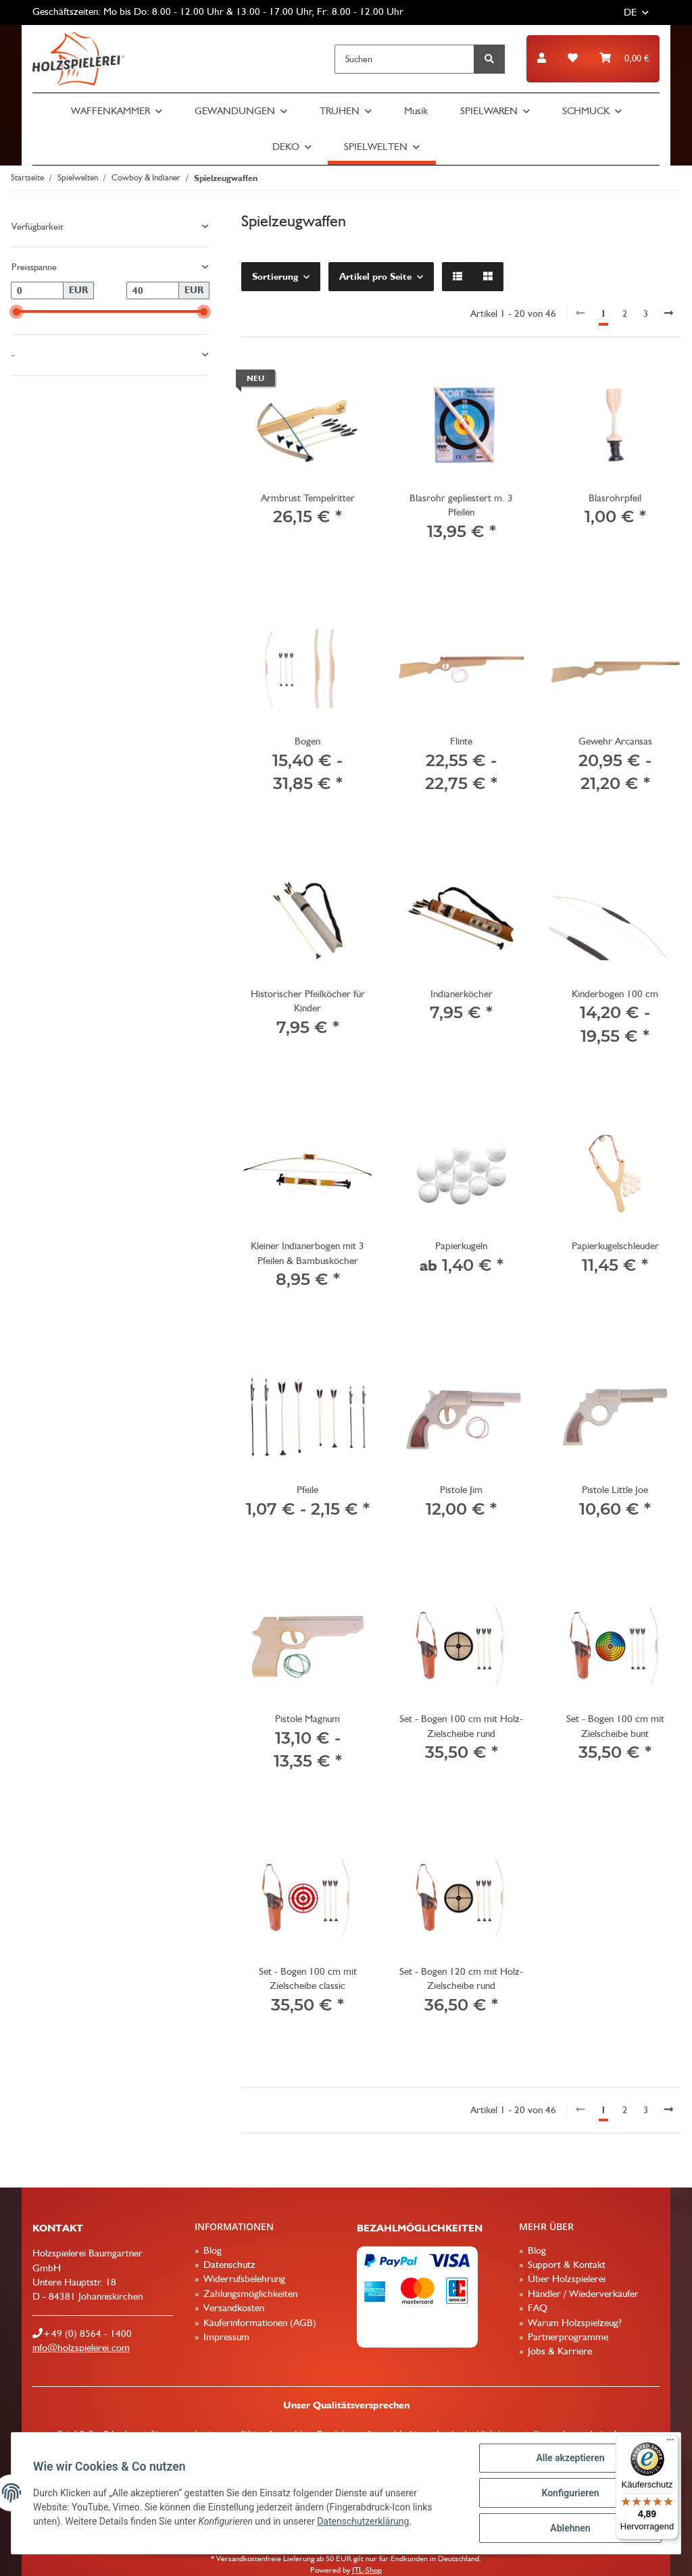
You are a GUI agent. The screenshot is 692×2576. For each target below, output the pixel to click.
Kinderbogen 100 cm (615, 994)
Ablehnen (570, 2528)
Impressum (225, 2337)
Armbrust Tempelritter (308, 498)
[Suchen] (404, 59)
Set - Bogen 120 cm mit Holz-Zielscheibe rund (461, 1978)
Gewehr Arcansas (615, 741)
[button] (541, 58)
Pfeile (307, 1490)
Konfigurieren (570, 2492)
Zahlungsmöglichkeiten (249, 2294)
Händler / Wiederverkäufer (582, 2294)
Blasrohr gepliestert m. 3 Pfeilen (461, 505)
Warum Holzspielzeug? (573, 2323)
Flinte (461, 741)
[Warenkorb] (624, 58)
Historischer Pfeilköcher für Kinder (308, 1001)
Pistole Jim (461, 1490)
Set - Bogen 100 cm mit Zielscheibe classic (308, 1978)
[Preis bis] (152, 290)
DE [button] (630, 12)
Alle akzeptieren (570, 2457)
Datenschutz (228, 2264)
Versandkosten (232, 2308)
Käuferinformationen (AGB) (258, 2323)
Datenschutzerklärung (363, 2521)
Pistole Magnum (307, 1719)
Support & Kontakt (565, 2264)
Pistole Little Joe (615, 1490)
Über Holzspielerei (565, 2279)
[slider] (16, 311)
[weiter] (668, 314)
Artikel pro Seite (375, 276)
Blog (211, 2250)
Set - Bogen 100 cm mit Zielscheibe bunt (615, 1726)
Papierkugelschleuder (615, 1246)
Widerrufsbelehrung (243, 2279)
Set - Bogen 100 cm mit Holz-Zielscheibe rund (461, 1726)
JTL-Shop (367, 2570)
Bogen (307, 741)
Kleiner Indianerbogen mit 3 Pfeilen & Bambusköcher (307, 1253)
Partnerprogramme (566, 2337)
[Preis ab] (37, 290)
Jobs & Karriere (558, 2351)
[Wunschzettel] (573, 58)
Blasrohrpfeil (615, 498)
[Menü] (670, 2443)
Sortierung (275, 276)
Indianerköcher (461, 994)
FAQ (536, 2308)
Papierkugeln (461, 1246)
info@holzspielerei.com (81, 2348)
